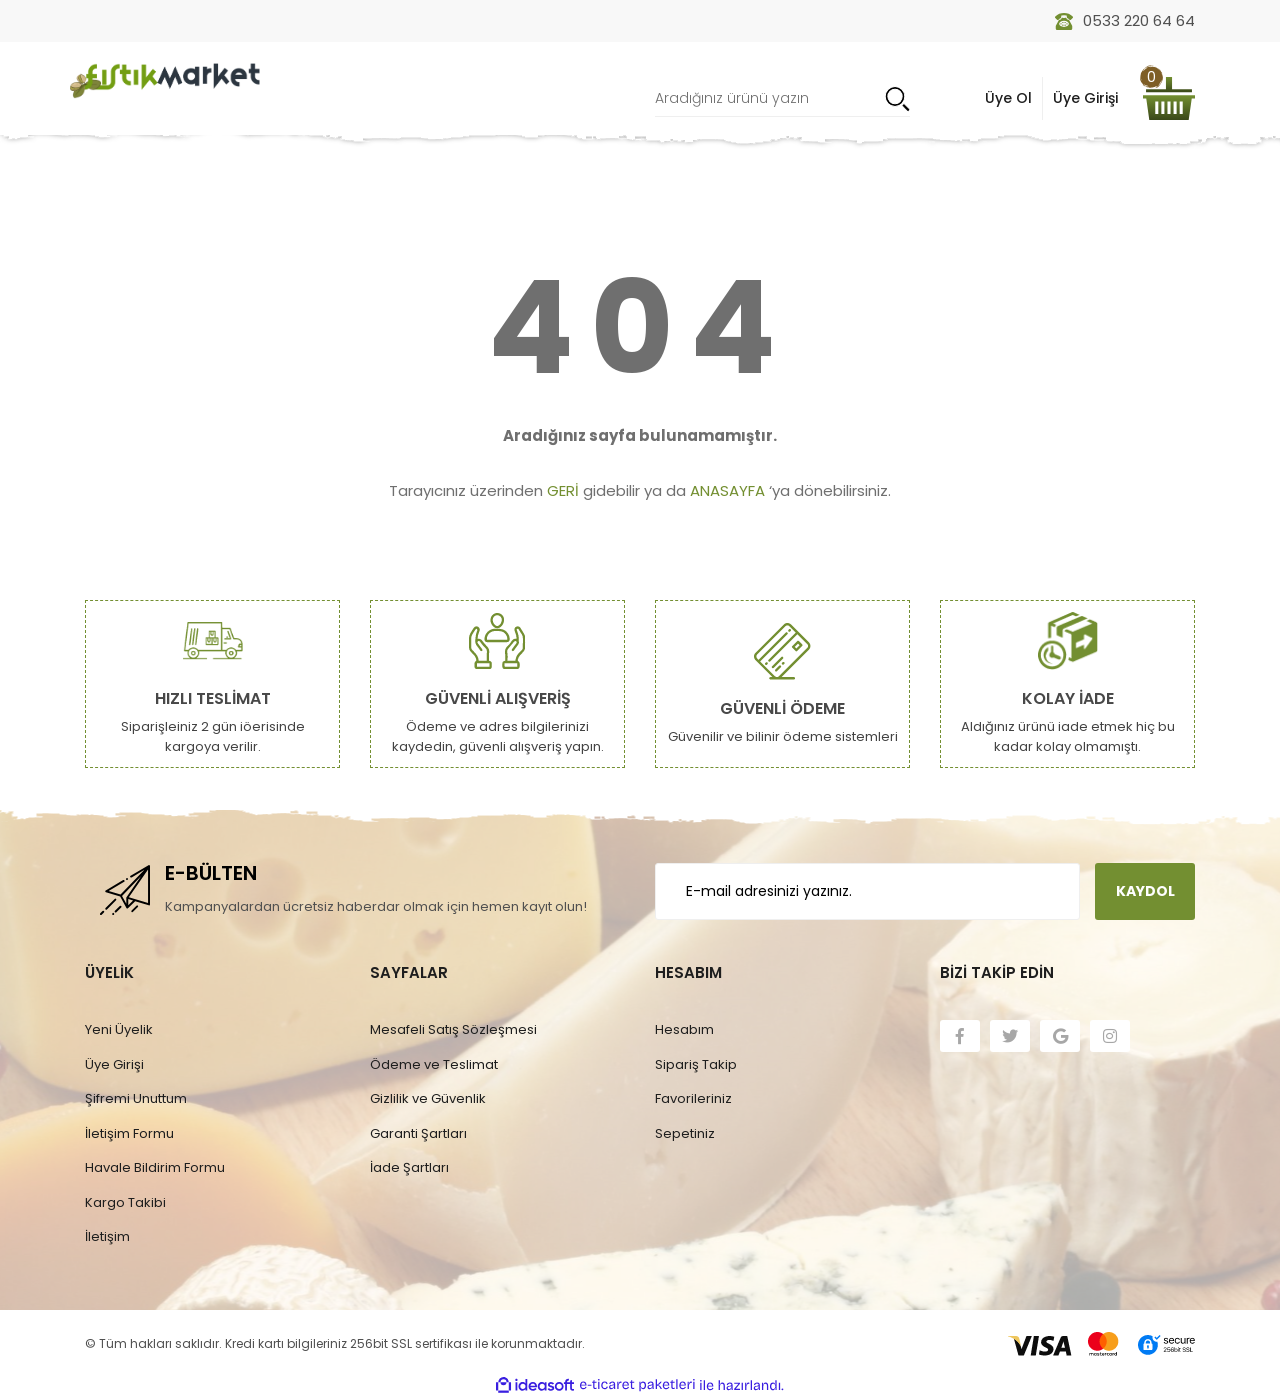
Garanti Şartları (418, 1133)
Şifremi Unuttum (136, 1098)
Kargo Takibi (125, 1202)
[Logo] (165, 81)
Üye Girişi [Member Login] (1085, 98)
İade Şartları (409, 1167)
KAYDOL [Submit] (1145, 891)
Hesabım (684, 1029)
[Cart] (1169, 98)
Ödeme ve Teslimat (434, 1064)
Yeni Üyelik (119, 1029)
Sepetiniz (685, 1133)
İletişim (107, 1236)
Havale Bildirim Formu (155, 1167)
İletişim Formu (129, 1133)
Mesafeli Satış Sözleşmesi (453, 1029)
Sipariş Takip (696, 1064)
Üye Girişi (114, 1064)
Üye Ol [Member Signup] (1008, 98)
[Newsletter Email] (867, 891)
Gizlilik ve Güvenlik (428, 1098)
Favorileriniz (693, 1098)
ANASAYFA (727, 490)
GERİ (563, 490)
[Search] (782, 98)
